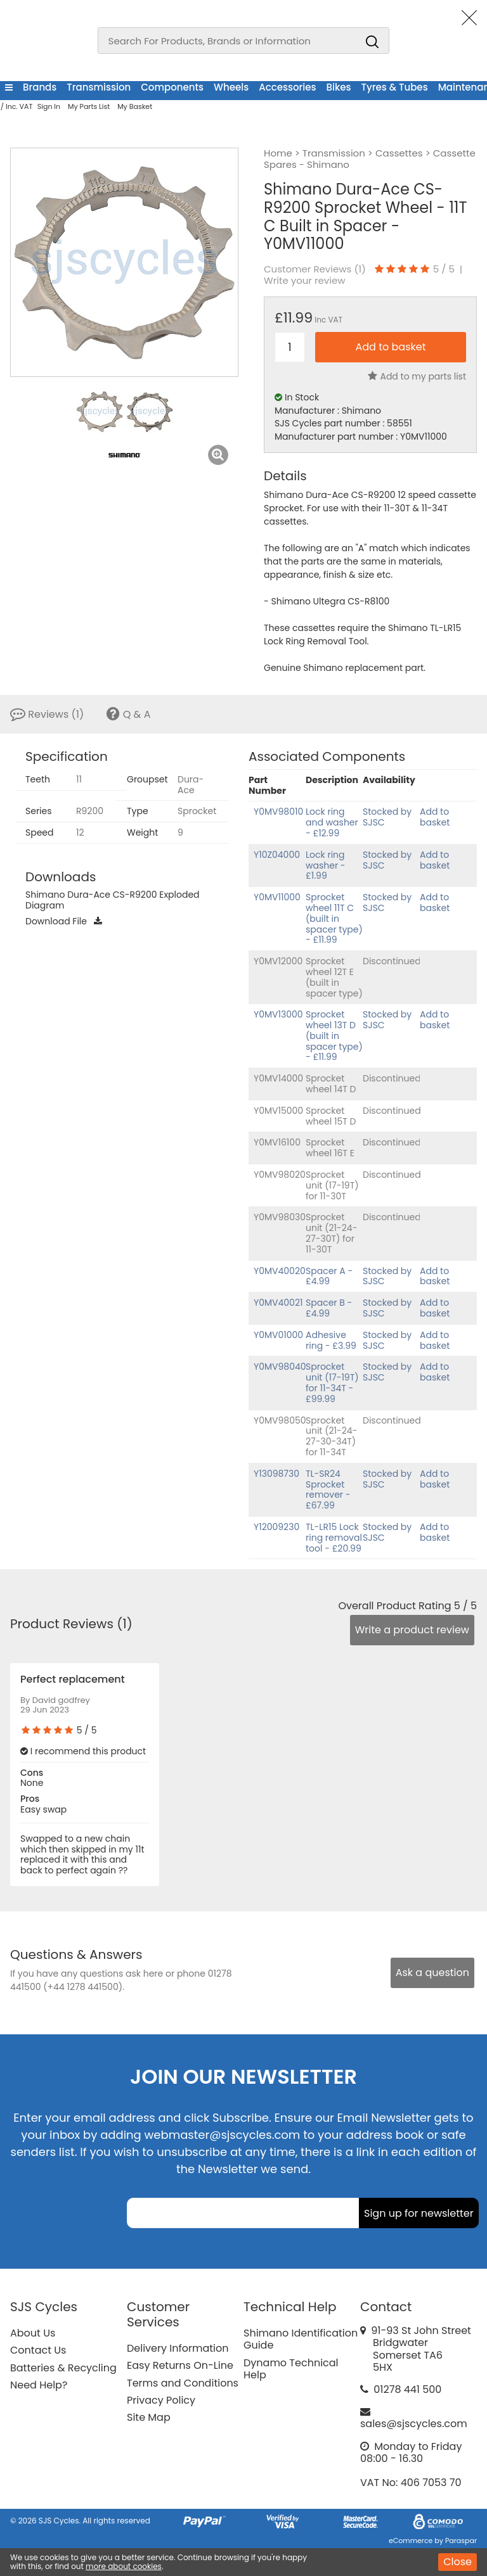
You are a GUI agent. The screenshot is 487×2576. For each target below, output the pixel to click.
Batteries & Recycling (63, 2368)
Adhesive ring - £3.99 (331, 1340)
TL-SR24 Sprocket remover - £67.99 (328, 1489)
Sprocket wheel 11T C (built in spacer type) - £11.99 (334, 918)
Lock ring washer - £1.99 (326, 865)
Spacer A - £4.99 (329, 1276)
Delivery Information (177, 2348)
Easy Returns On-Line (180, 2365)
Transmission (99, 87)
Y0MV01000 (278, 1335)
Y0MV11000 (277, 897)
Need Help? (38, 2385)
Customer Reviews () (315, 269)
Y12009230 (276, 1527)
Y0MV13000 (278, 1014)
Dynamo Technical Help (291, 2369)
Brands (39, 87)
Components (172, 87)
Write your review (305, 280)
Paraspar (461, 2540)
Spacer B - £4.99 (329, 1308)
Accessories (287, 87)
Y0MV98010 (278, 811)
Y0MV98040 (280, 1366)
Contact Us (38, 2350)
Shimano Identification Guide (301, 2339)
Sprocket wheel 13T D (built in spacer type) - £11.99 (334, 1035)
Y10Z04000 (277, 854)
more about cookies (124, 2566)
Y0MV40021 (278, 1302)
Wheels (231, 87)
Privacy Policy (161, 2400)
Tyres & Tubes (394, 87)
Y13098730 (276, 1473)
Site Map (149, 2417)
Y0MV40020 (280, 1271)
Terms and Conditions (182, 2383)
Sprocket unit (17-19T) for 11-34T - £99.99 (332, 1382)
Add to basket (435, 817)
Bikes (339, 87)
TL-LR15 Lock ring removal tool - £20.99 (334, 1538)
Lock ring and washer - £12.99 (332, 822)
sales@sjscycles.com (413, 2423)
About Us (32, 2333)
